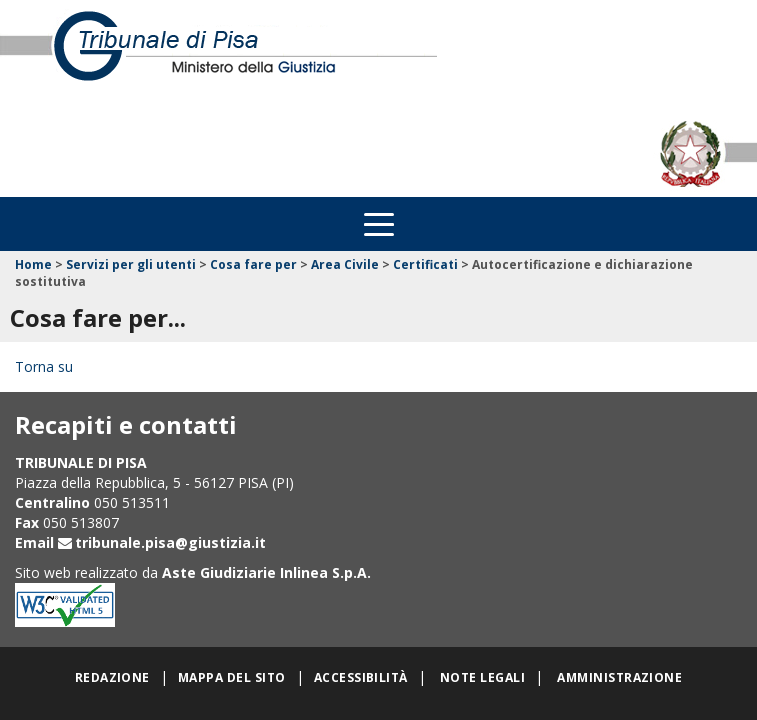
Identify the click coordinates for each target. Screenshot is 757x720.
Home (33, 264)
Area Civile (345, 264)
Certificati (425, 264)
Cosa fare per (253, 264)
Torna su (44, 366)
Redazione (112, 677)
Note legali (482, 677)
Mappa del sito (232, 677)
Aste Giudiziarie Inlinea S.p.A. (266, 572)
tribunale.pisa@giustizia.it (170, 542)
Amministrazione (619, 677)
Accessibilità (361, 677)
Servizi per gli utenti (131, 264)
